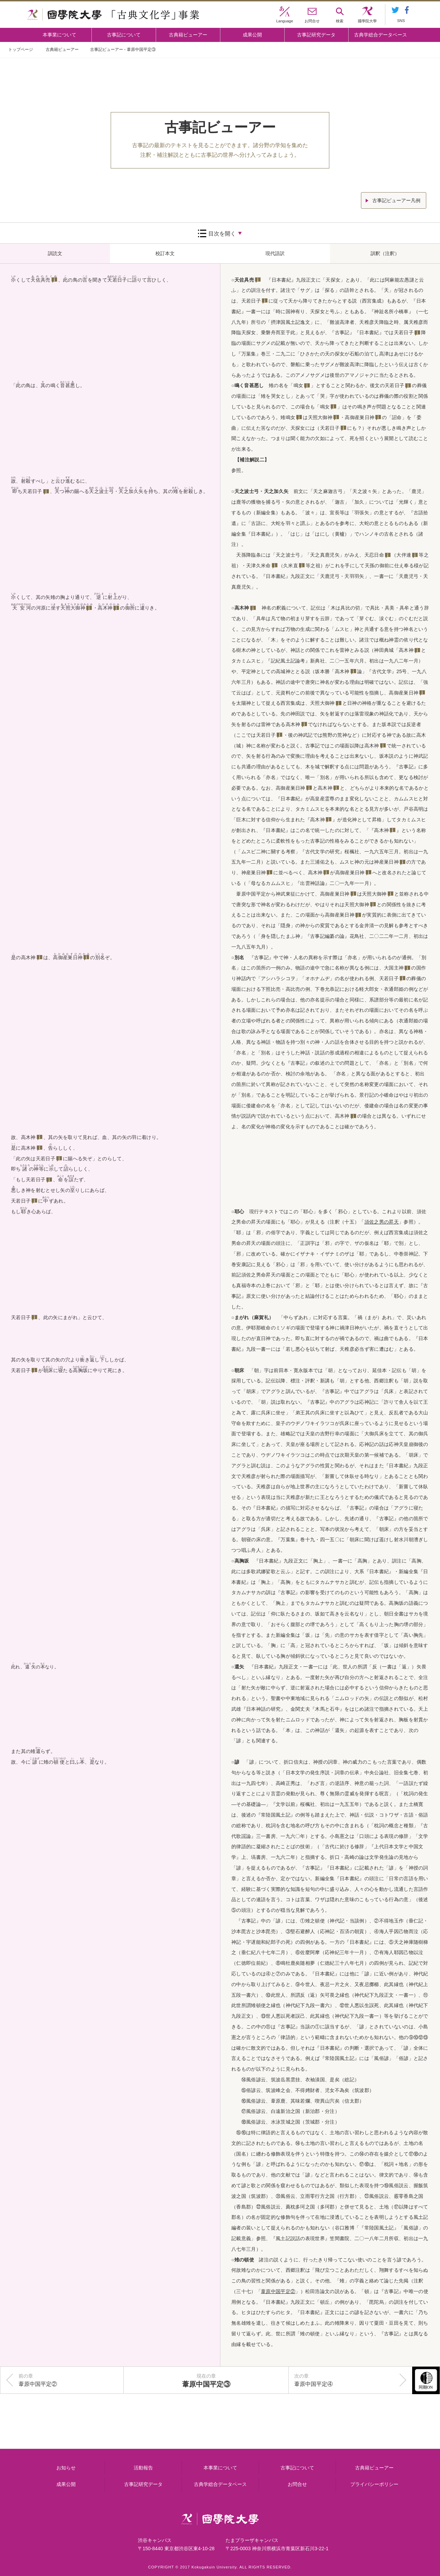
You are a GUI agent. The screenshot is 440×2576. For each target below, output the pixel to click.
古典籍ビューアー (188, 34)
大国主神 (394, 968)
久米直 (290, 565)
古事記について (124, 34)
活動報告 (143, 2467)
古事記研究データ (316, 34)
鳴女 (299, 385)
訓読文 (55, 253)
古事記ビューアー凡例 (396, 200)
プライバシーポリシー (374, 2484)
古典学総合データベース (380, 34)
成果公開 (252, 34)
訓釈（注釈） (385, 253)
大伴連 (403, 555)
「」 (381, 1222)
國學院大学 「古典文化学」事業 (113, 15)
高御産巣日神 (67, 957)
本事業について (59, 34)
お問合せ (297, 2484)
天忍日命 (374, 555)
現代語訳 (275, 253)
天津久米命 (258, 565)
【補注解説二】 (252, 459)
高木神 (105, 608)
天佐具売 (40, 280)
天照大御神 (72, 608)
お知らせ (66, 2467)
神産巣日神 (386, 862)
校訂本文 (165, 253)
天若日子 (32, 491)
